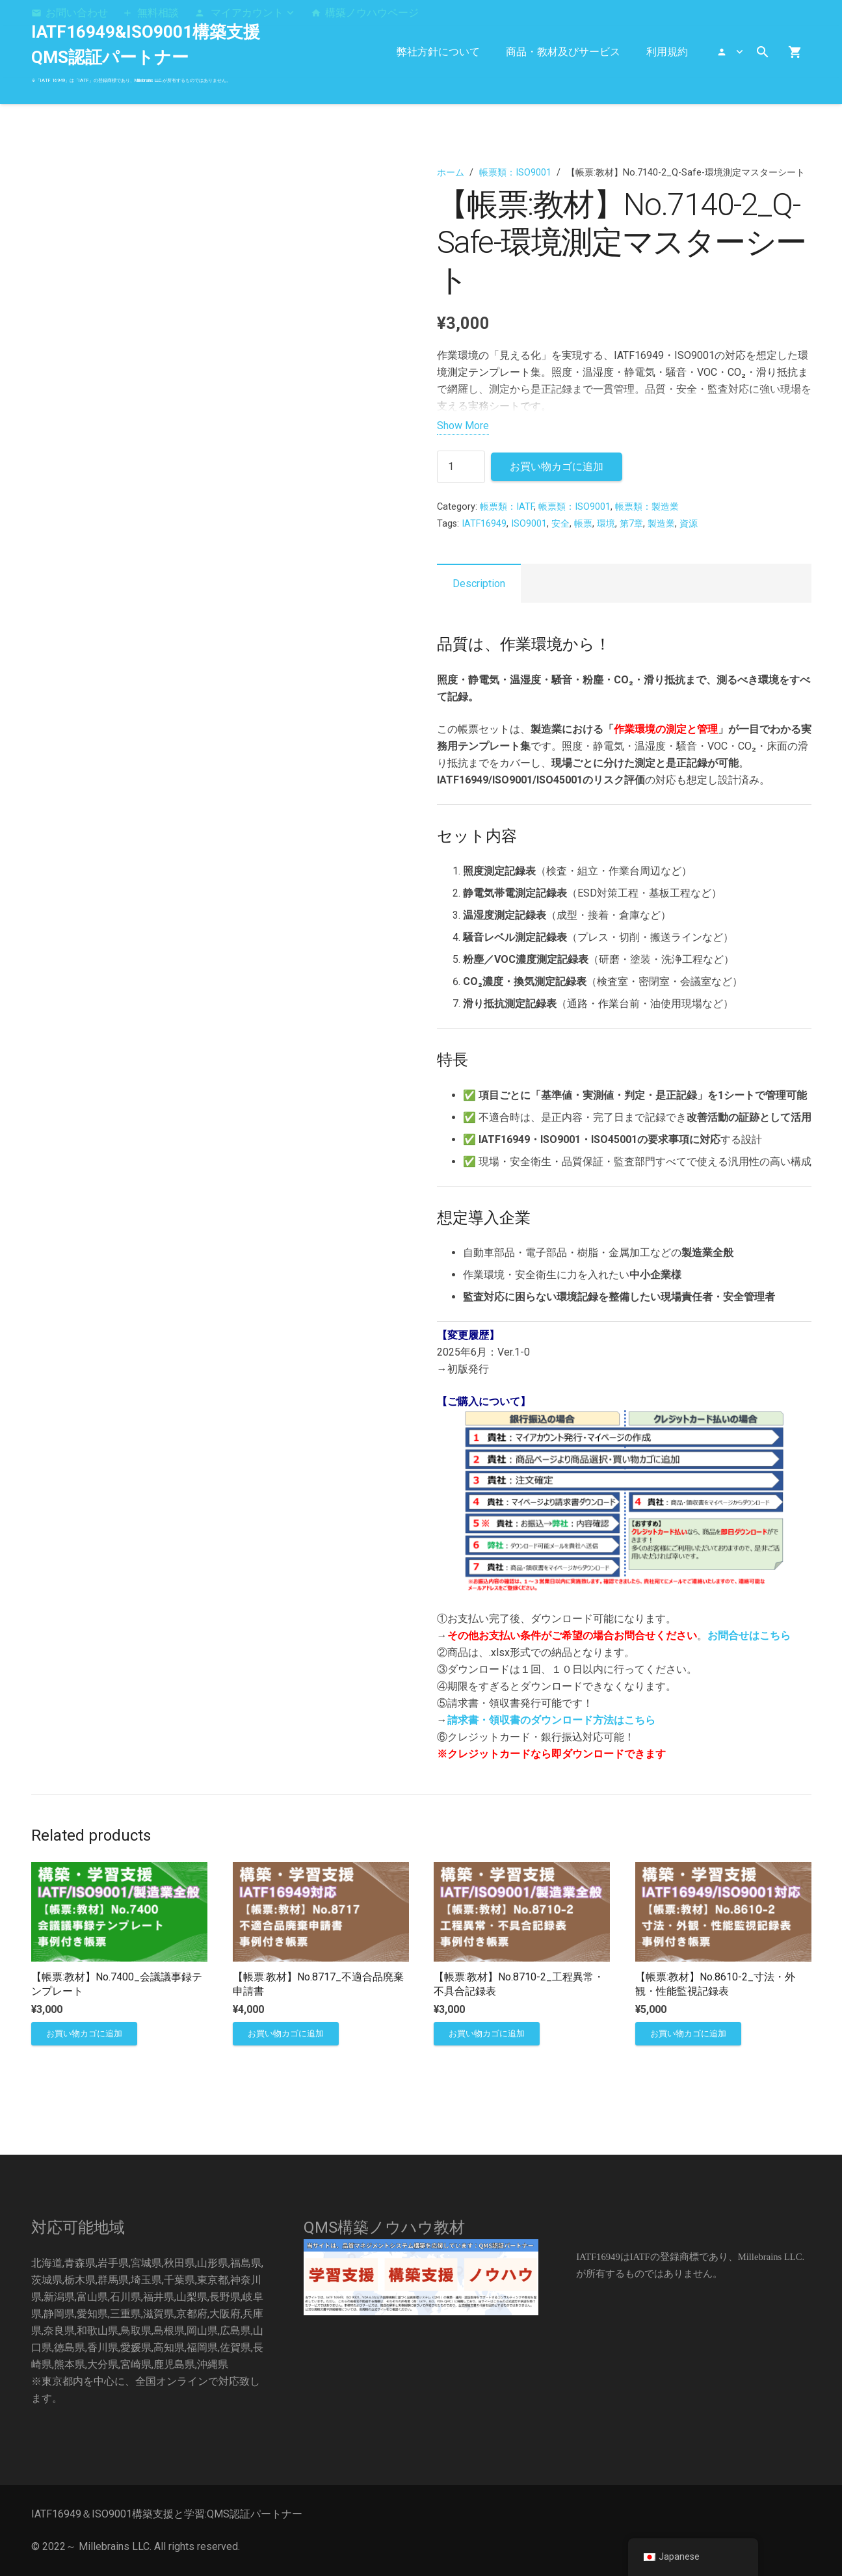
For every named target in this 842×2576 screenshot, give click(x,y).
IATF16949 (484, 523)
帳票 (583, 523)
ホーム (450, 172)
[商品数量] (461, 467)
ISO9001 (529, 523)
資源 (688, 523)
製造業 (661, 523)
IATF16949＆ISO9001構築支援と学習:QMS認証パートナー (166, 2514)
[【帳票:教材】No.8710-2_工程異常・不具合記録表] (522, 1870)
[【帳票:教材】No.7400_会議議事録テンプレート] (119, 1870)
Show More (463, 425)
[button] (244, 13)
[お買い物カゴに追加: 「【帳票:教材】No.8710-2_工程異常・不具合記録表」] (487, 2033)
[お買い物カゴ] (795, 52)
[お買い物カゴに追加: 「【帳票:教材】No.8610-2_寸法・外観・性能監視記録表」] (688, 2033)
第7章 (631, 523)
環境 (606, 523)
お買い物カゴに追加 (556, 466)
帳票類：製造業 (647, 506)
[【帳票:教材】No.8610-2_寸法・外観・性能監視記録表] (723, 1870)
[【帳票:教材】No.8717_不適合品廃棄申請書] (320, 1870)
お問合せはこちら (749, 1635)
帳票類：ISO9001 (515, 172)
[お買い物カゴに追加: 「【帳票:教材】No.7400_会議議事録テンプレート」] (84, 2033)
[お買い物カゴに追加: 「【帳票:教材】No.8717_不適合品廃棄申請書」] (285, 2033)
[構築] (421, 2277)
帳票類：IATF (507, 506)
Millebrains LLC (114, 2546)
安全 (560, 523)
